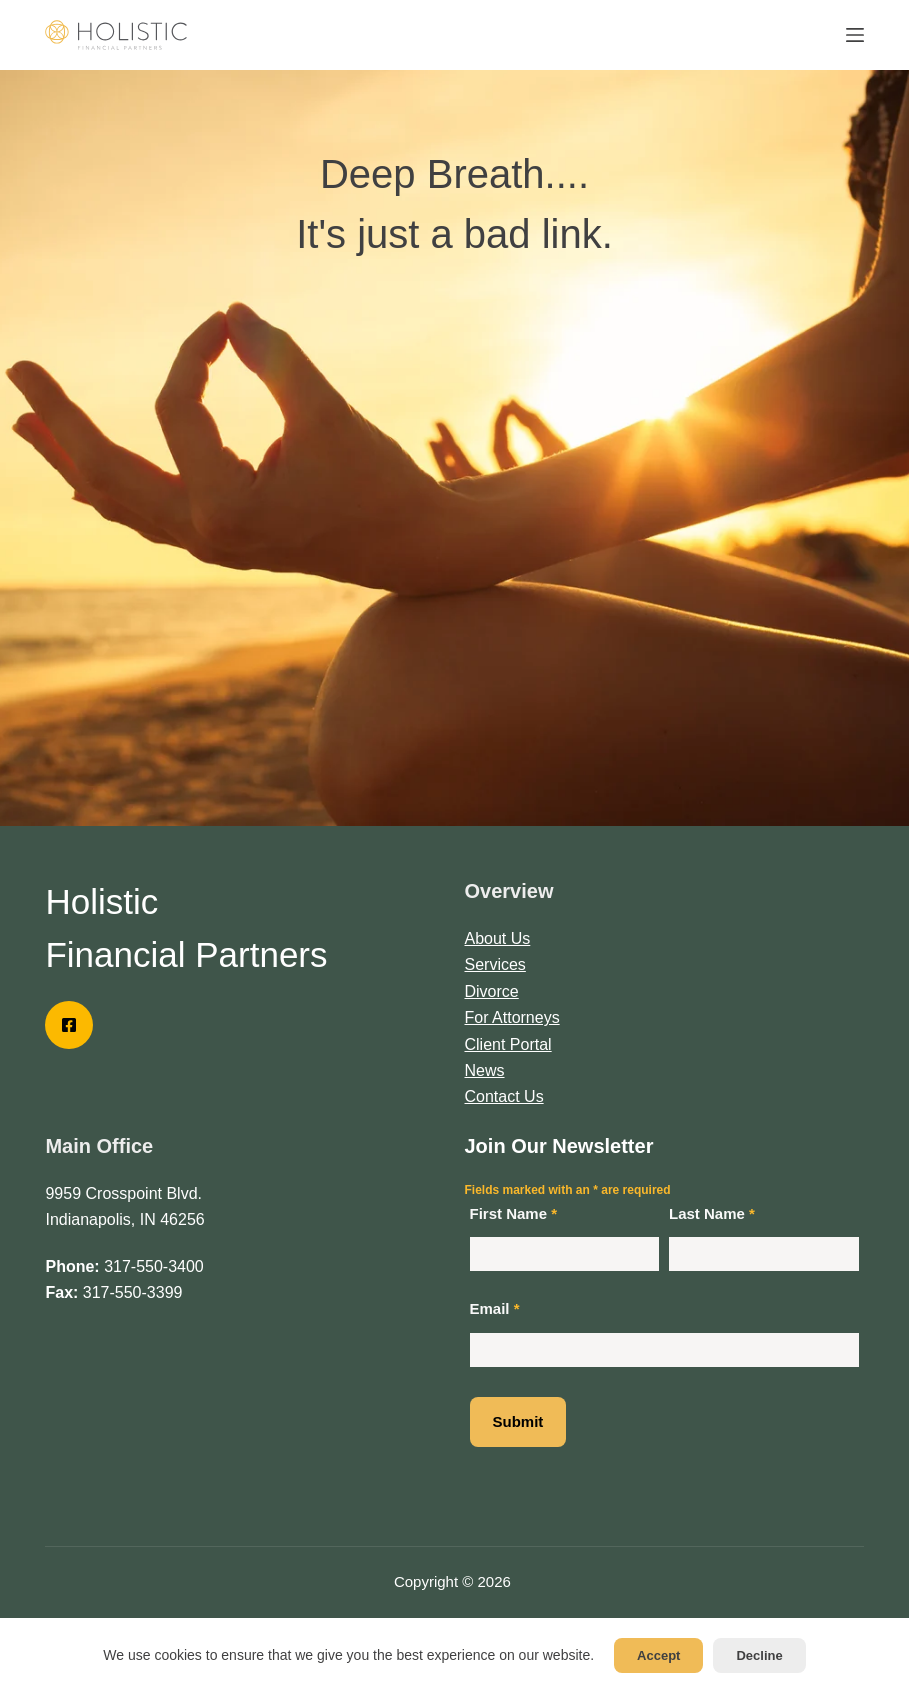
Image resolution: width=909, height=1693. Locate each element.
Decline (759, 1655)
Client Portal (508, 1044)
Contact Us (504, 1096)
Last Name (712, 1213)
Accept (658, 1655)
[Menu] (855, 35)
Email (495, 1308)
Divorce (492, 991)
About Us (498, 938)
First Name (514, 1213)
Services (495, 964)
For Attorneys (512, 1017)
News (485, 1070)
